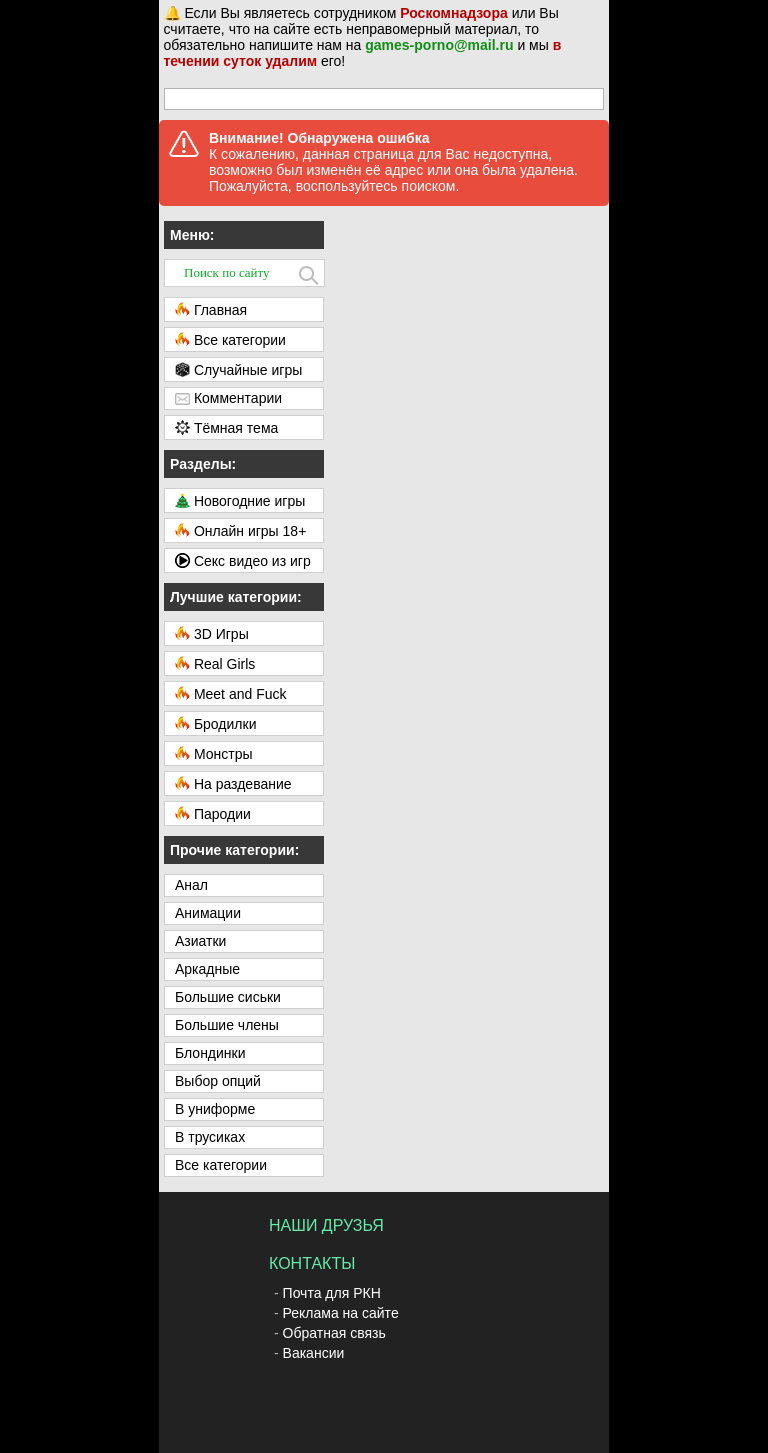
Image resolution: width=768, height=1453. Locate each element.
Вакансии (314, 1353)
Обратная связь (334, 1333)
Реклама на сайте (341, 1313)
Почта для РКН (332, 1293)
